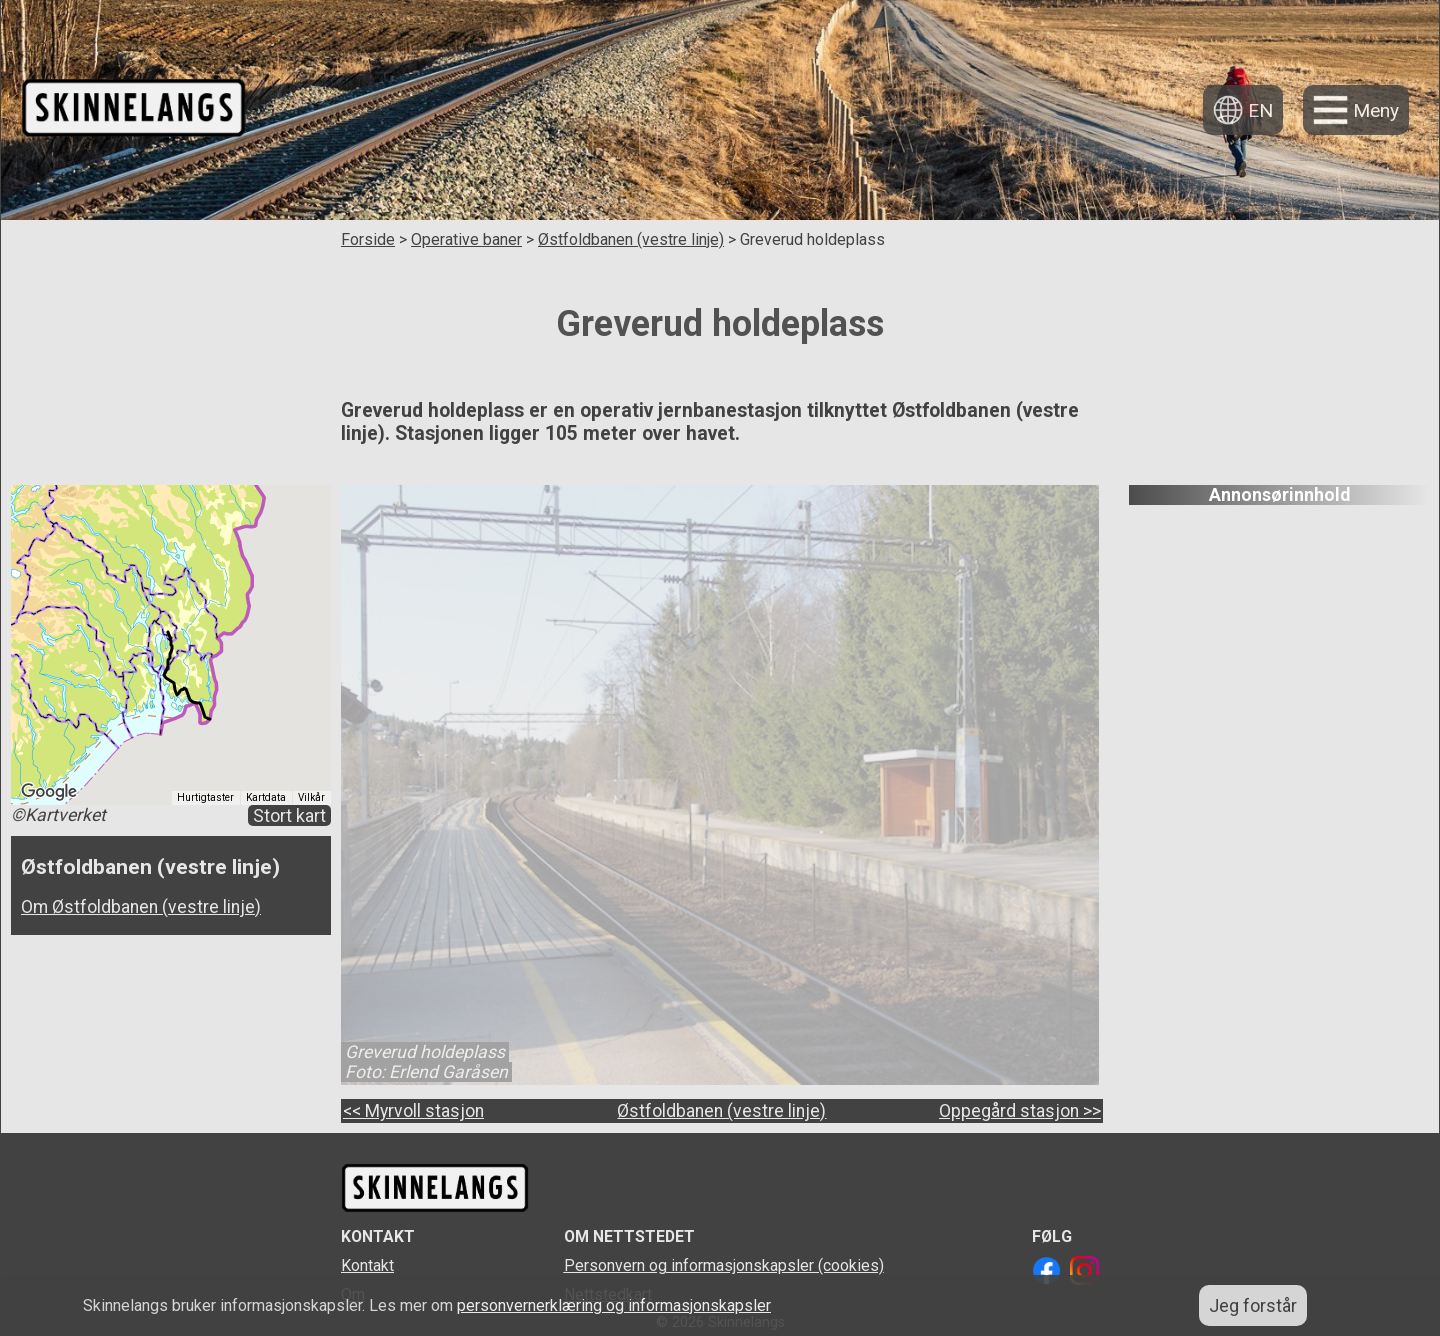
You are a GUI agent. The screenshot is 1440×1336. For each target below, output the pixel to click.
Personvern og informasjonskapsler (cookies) (724, 1265)
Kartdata (266, 797)
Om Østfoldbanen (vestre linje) (141, 907)
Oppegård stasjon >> (1020, 1111)
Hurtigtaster (205, 797)
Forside (368, 239)
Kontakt (367, 1265)
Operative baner (466, 239)
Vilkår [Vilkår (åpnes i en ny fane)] (311, 797)
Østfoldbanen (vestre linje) (631, 239)
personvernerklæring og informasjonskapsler (614, 1305)
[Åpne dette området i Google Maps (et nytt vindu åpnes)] (49, 792)
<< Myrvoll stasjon (413, 1111)
